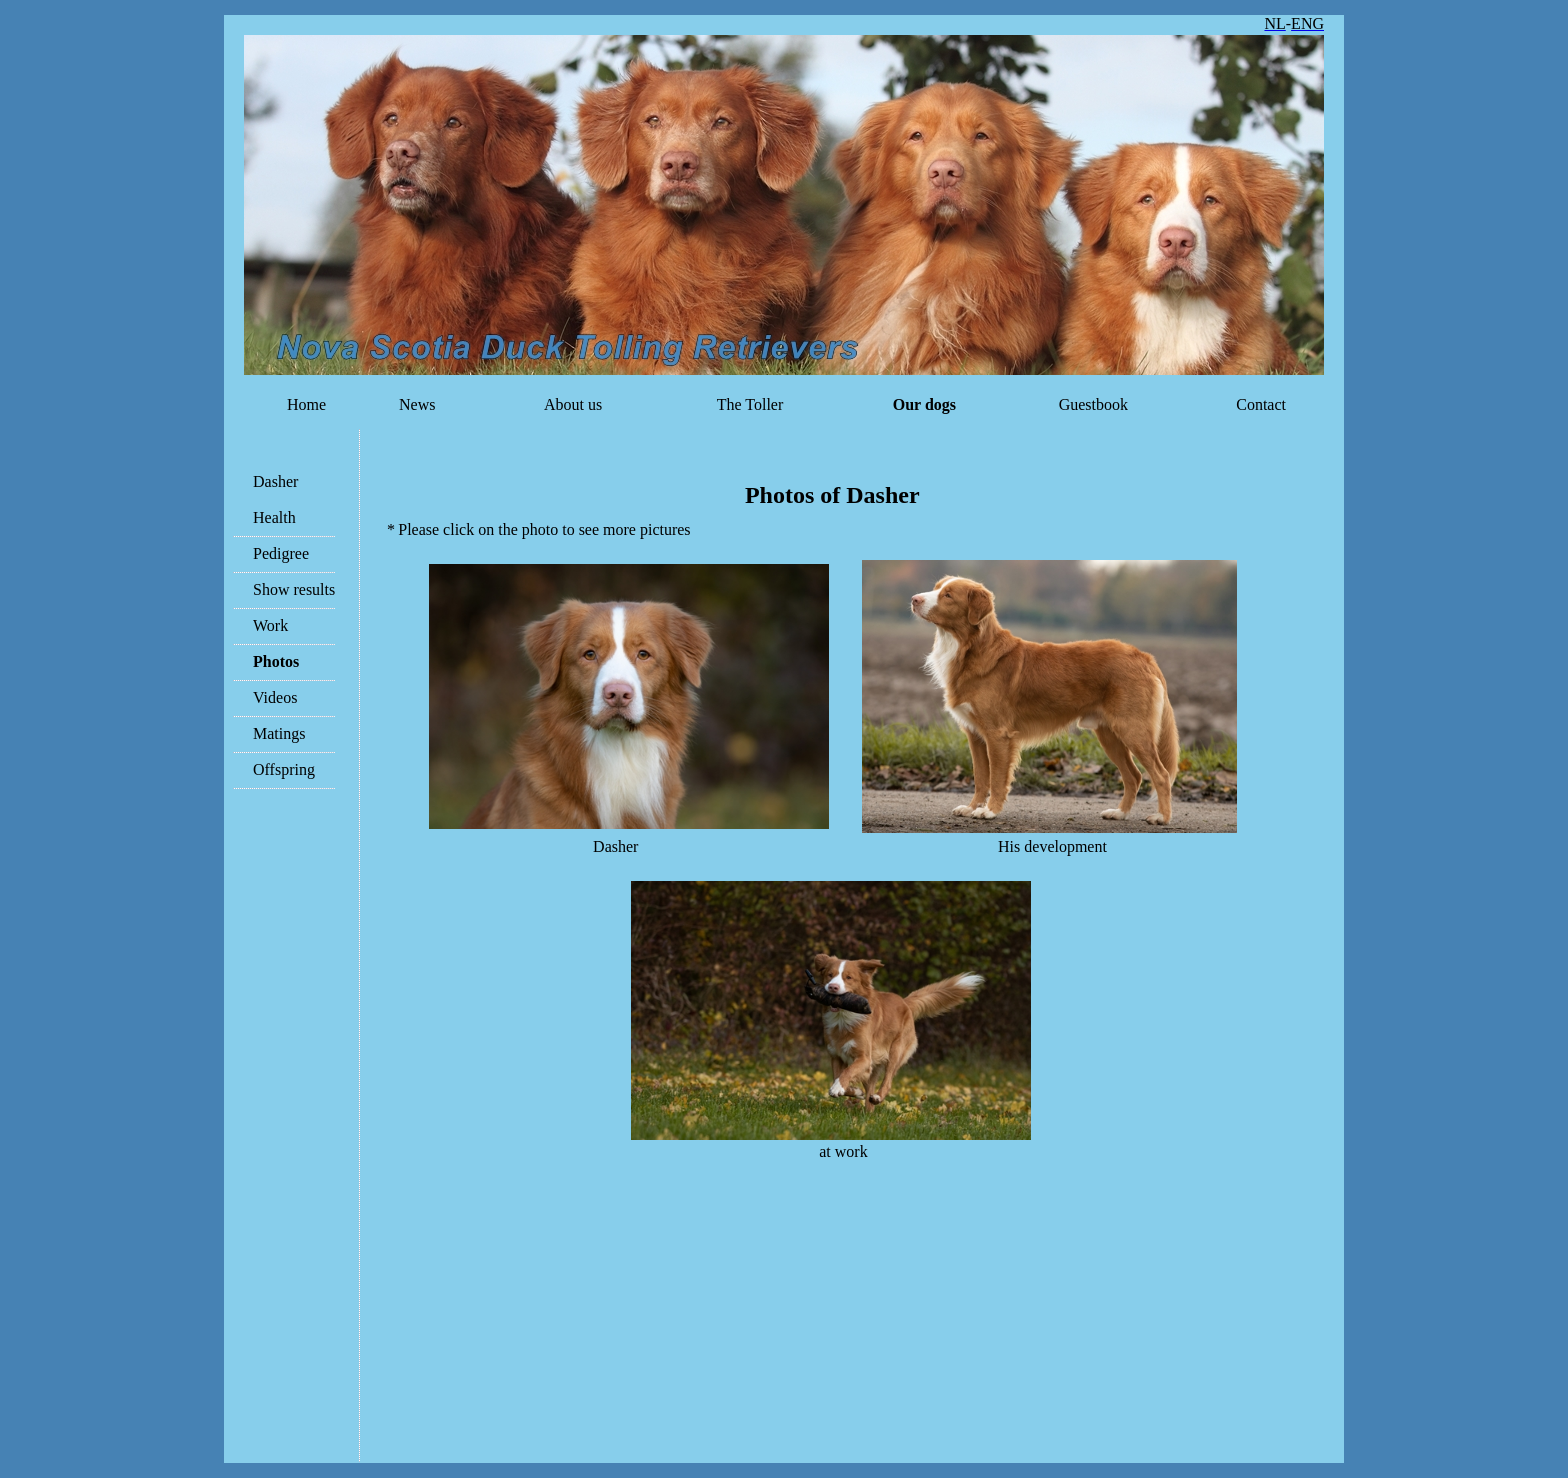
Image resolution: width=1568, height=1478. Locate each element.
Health (274, 517)
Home (306, 404)
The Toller (748, 404)
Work (270, 625)
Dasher (275, 481)
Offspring (284, 769)
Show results (294, 589)
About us (573, 404)
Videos (275, 697)
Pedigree (281, 553)
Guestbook (1093, 404)
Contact (1261, 404)
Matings (279, 733)
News (417, 404)
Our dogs (924, 404)
